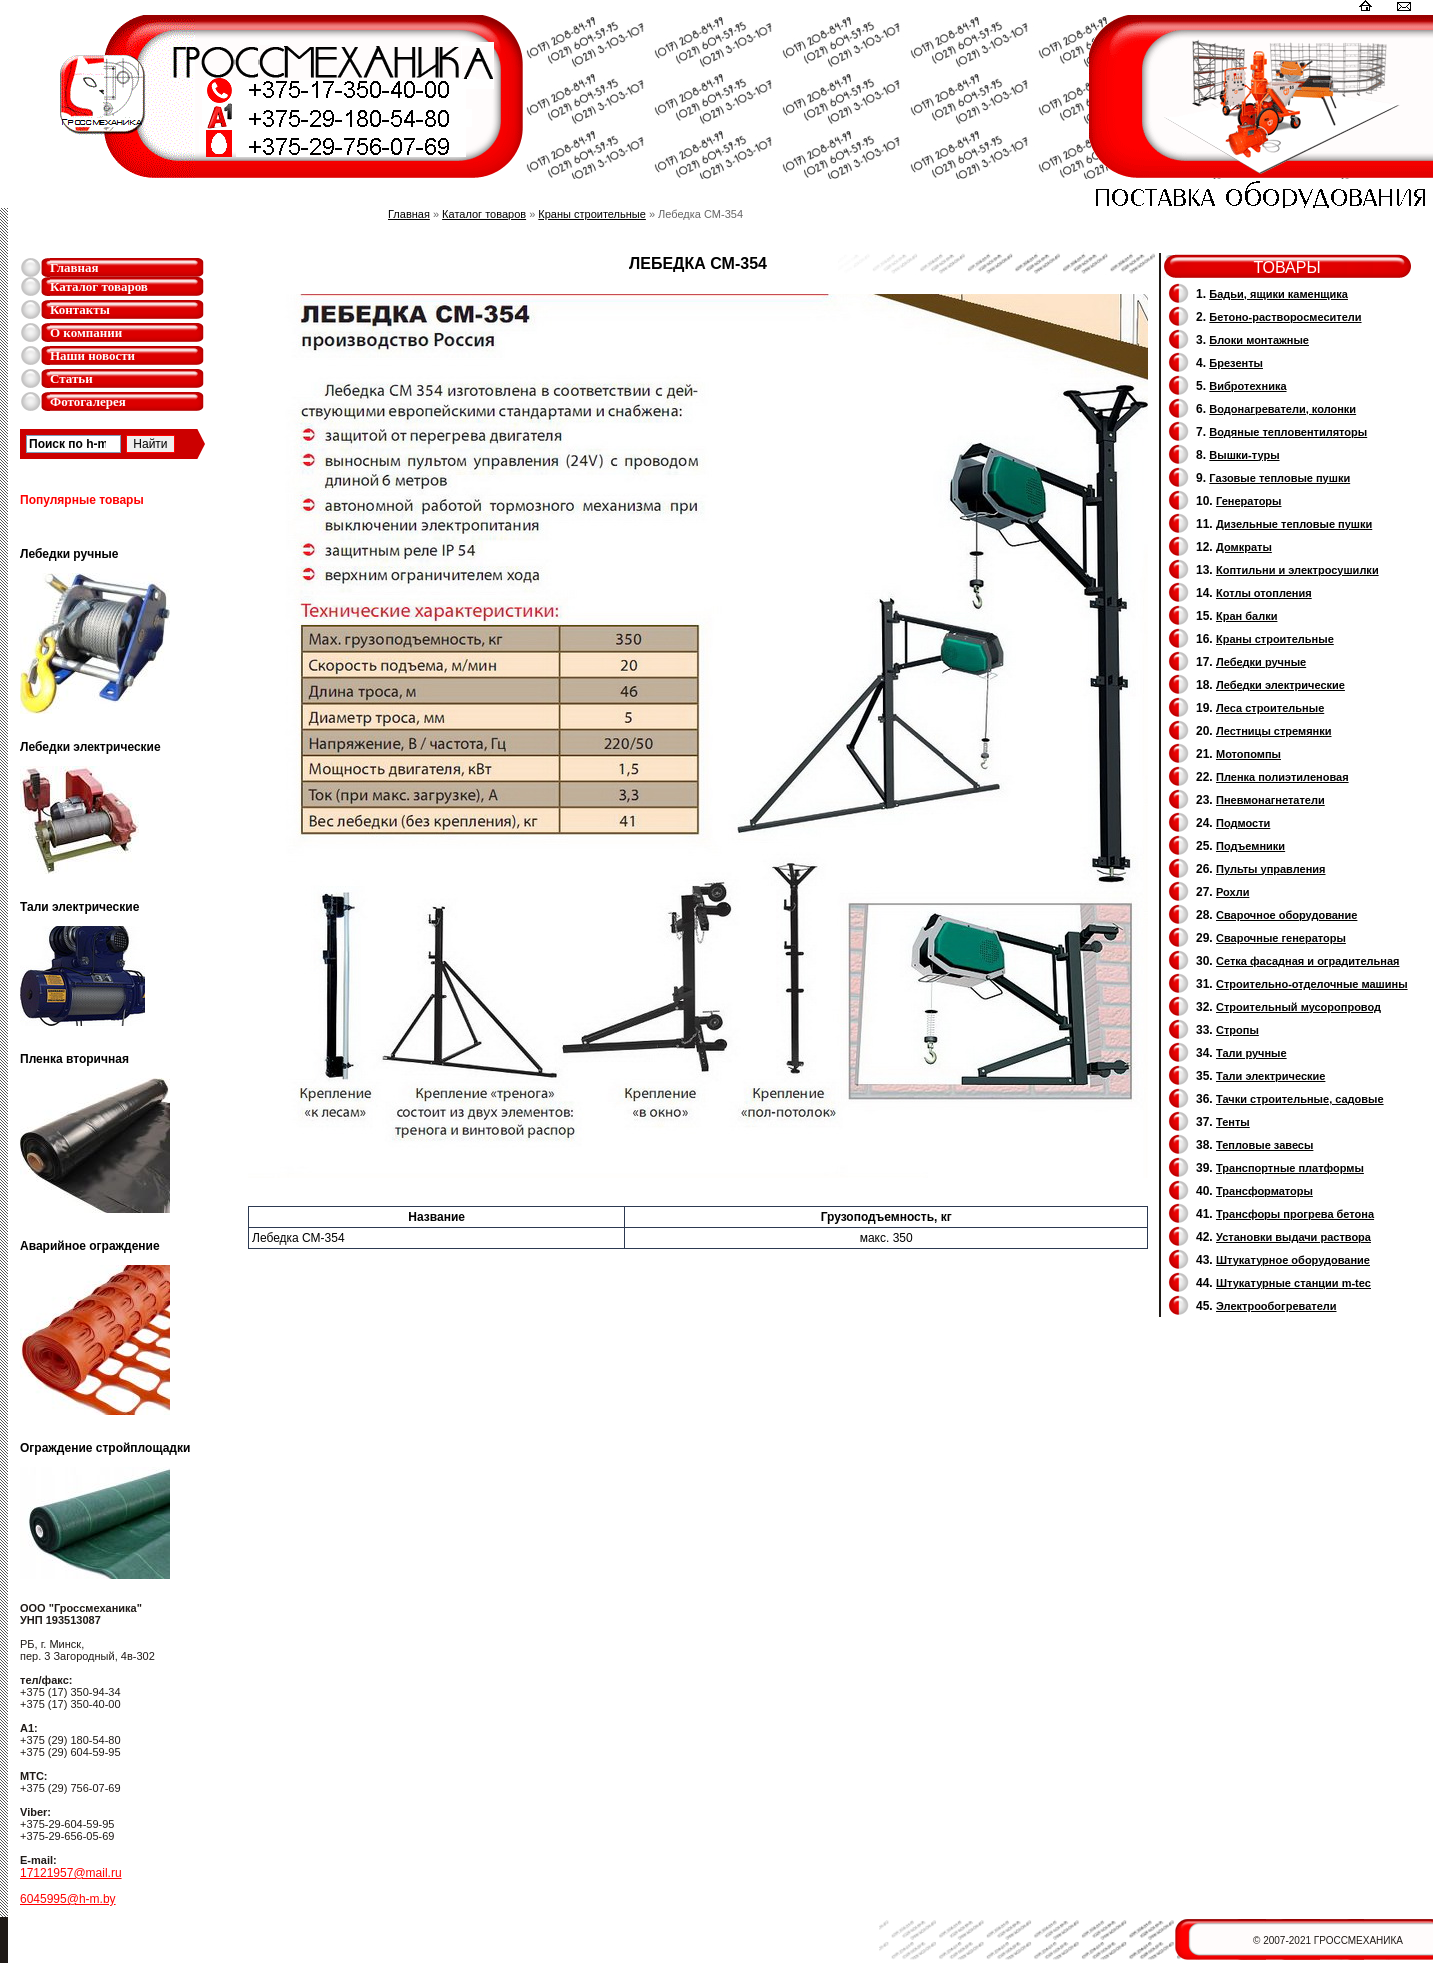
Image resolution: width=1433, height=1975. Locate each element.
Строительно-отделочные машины (1312, 984)
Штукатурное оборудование (1293, 1260)
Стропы (1237, 1030)
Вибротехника (1247, 386)
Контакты (80, 309)
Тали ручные (1251, 1053)
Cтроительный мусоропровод (1298, 1007)
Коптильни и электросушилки (1297, 570)
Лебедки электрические (1280, 685)
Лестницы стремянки (1273, 731)
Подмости (1243, 823)
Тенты (1233, 1122)
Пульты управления (1271, 869)
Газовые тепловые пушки (1279, 478)
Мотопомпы (1248, 754)
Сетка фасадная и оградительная (1307, 961)
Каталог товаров (99, 286)
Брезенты (1236, 363)
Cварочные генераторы (1281, 938)
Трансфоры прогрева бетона (1295, 1214)
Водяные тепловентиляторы (1288, 432)
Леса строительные (1270, 708)
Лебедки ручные (1261, 662)
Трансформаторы (1264, 1191)
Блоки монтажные (1259, 340)
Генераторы (1248, 501)
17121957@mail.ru (71, 1873)
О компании (86, 332)
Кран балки (1246, 616)
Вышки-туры (1244, 455)
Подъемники (1250, 846)
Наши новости (92, 355)
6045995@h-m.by (68, 1899)
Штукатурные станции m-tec (1293, 1283)
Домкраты (1244, 547)
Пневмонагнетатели (1270, 800)
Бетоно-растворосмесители (1285, 317)
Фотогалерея (88, 401)
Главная (74, 267)
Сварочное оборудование (1286, 915)
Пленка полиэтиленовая (1282, 777)
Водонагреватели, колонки (1282, 409)
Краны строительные (592, 214)
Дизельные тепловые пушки (1294, 524)
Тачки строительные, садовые (1300, 1099)
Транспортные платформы (1290, 1168)
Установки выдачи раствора (1293, 1237)
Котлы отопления (1264, 593)
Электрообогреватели (1276, 1306)
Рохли (1232, 892)
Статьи (71, 378)
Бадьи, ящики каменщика (1278, 294)
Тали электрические (1270, 1076)
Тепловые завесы (1264, 1145)
